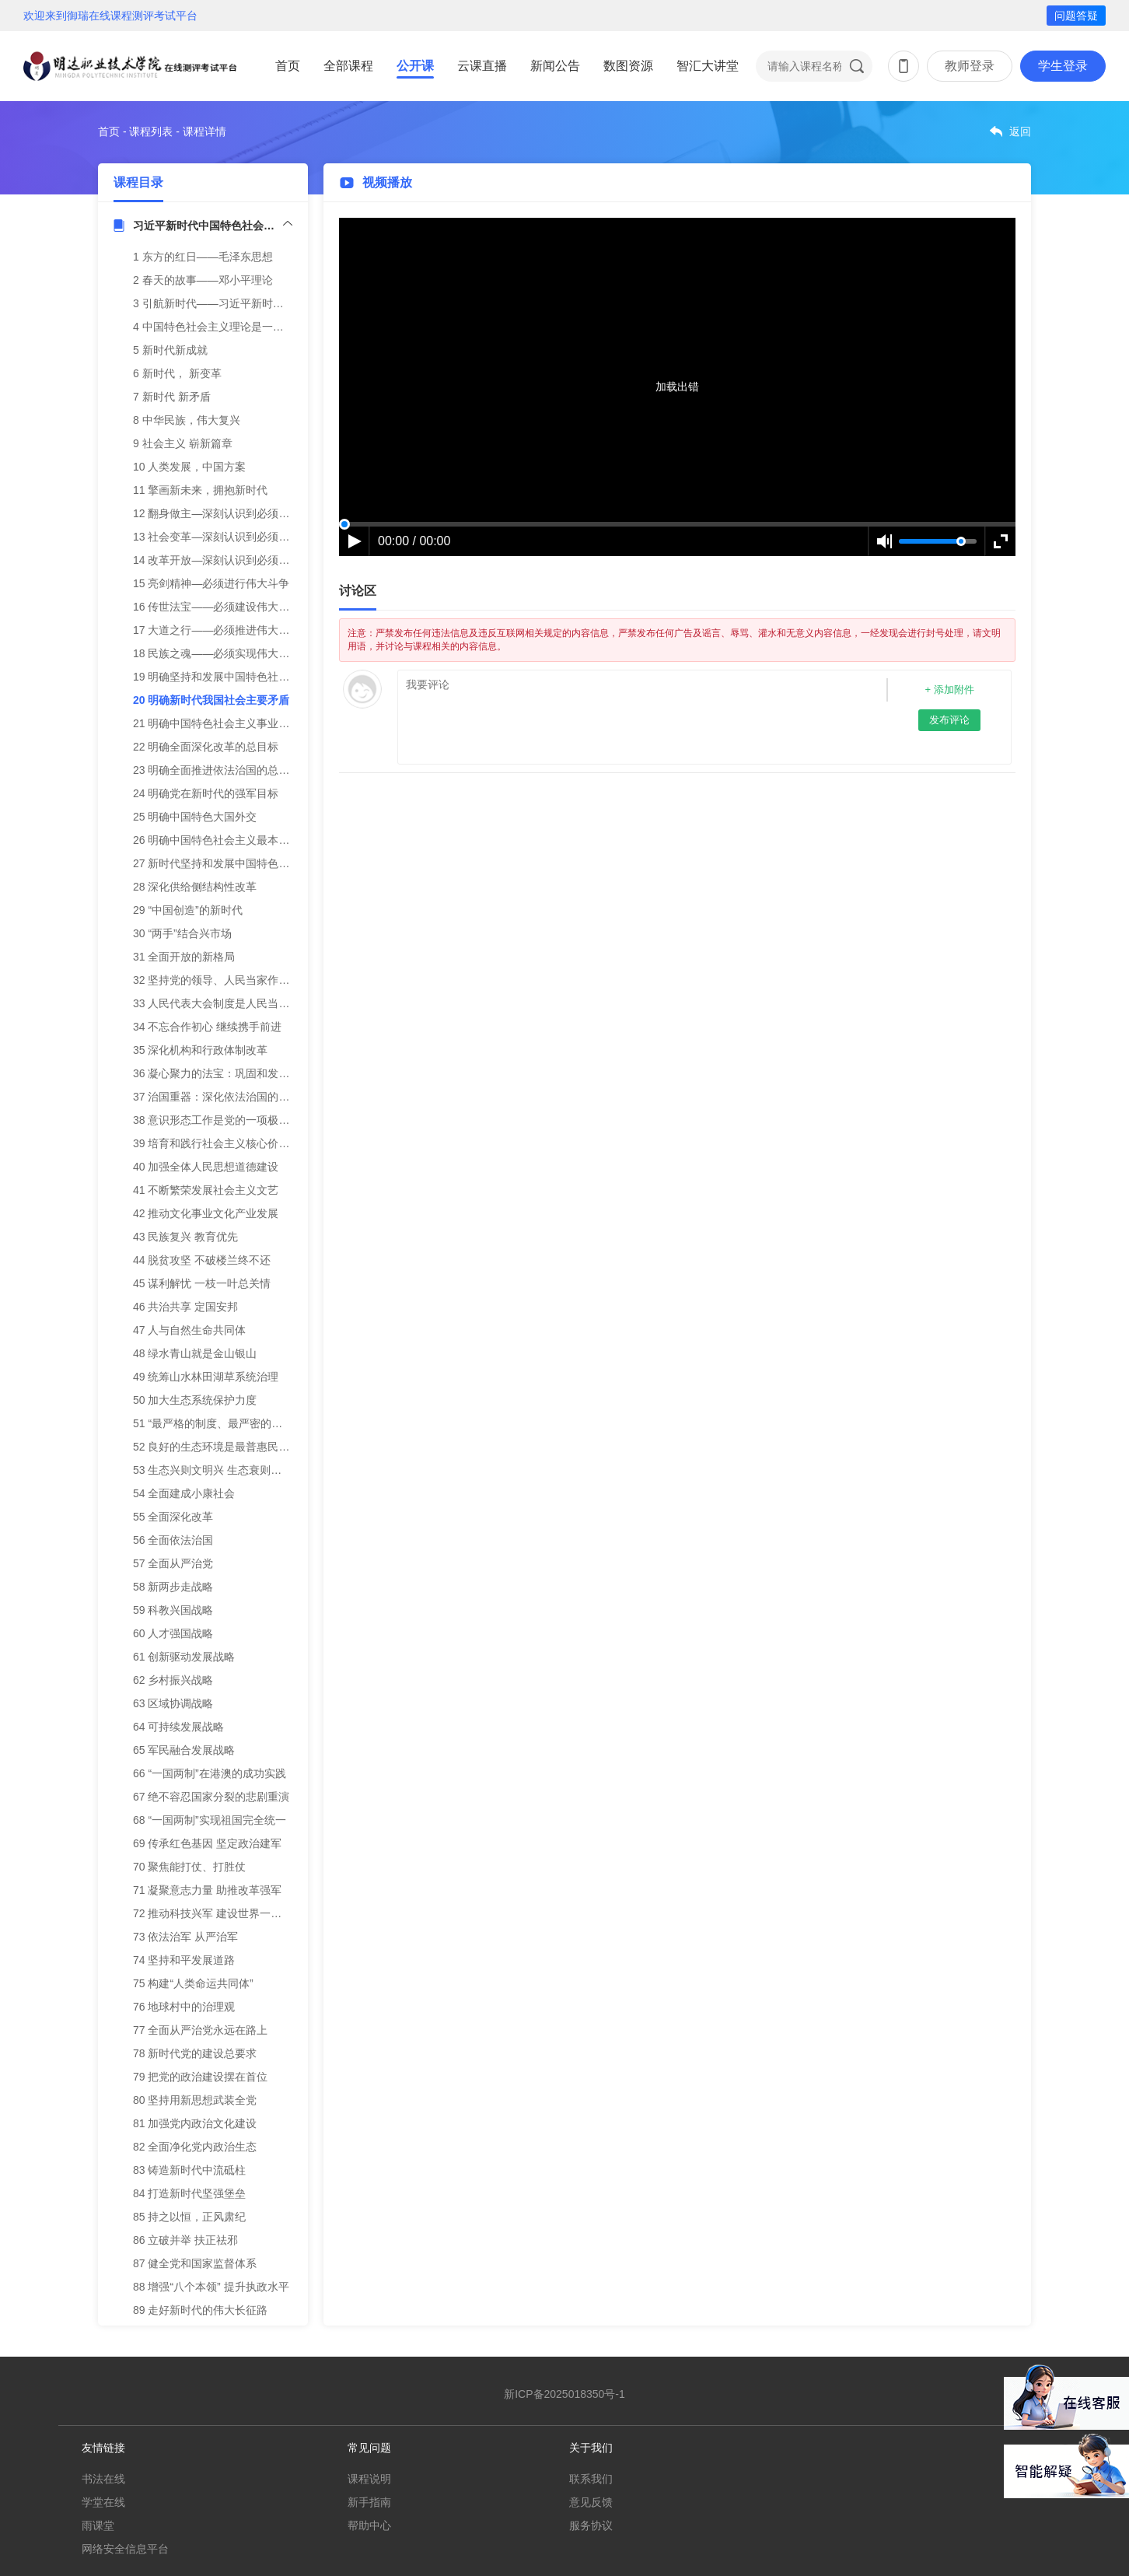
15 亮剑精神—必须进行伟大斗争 (211, 583)
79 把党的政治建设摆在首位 (200, 2076)
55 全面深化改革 (173, 1516)
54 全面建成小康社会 (184, 1493)
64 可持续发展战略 (178, 1726)
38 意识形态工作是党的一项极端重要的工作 (238, 1120)
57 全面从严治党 (173, 1563)
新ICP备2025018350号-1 (564, 2394)
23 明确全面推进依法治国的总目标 (216, 770)
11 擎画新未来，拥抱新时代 (200, 490)
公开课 (415, 65)
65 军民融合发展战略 (184, 1750)
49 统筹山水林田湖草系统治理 (205, 1376)
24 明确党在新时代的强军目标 (205, 793)
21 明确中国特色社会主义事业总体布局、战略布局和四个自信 (282, 723)
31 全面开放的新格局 (184, 956)
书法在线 (103, 2479)
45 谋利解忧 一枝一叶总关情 (202, 1283)
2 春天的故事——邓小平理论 (203, 280)
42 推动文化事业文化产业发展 (205, 1213)
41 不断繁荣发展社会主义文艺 (205, 1190)
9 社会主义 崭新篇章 (182, 443)
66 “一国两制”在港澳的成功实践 (209, 1773)
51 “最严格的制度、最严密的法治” (215, 1423)
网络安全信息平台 (125, 2549)
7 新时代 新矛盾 (172, 396)
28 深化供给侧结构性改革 (195, 886)
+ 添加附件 (949, 689)
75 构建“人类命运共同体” (193, 1983)
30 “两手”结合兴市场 (182, 933)
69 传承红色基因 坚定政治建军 (207, 1843)
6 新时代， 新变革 (177, 373)
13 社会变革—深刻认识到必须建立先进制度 (238, 536)
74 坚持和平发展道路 (184, 1960)
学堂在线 (103, 2502)
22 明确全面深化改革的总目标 (205, 746)
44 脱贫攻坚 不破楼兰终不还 (202, 1260)
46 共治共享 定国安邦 (185, 1306)
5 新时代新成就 (170, 350)
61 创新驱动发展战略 (184, 1656)
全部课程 (348, 65)
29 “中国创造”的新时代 (188, 910)
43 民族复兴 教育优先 (185, 1236)
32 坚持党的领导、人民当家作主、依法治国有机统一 (260, 980)
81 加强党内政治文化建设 (195, 2123)
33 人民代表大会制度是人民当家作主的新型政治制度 (260, 1003)
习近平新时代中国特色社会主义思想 (212, 225)
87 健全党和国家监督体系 (195, 2263)
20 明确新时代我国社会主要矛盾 (211, 700)
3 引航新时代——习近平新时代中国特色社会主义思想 (263, 303)
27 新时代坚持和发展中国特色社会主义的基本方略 (254, 863)
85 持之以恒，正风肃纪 (189, 2216)
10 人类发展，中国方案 (189, 466)
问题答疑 (1076, 15)
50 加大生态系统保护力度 (195, 1400)
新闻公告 (555, 65)
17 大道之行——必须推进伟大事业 (216, 630)
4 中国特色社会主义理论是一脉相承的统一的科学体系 (263, 326)
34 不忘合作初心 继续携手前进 (207, 1026)
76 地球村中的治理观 (184, 2006)
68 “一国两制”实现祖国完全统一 (209, 1820)
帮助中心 (369, 2525)
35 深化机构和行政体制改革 (200, 1050)
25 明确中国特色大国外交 (195, 816)
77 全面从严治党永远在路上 (200, 2030)
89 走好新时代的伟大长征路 (200, 2310)
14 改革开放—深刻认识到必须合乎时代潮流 (238, 560)
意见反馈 (591, 2502)
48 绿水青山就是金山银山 (195, 1353)
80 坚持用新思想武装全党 (195, 2100)
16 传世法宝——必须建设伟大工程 (216, 606)
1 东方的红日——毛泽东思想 (203, 256)
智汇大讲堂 (707, 65)
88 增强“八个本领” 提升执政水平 (211, 2286)
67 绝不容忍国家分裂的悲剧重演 (211, 1796)
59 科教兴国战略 (173, 1610)
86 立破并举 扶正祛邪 (185, 2240)
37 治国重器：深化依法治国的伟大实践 (227, 1096)
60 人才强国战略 (173, 1633)
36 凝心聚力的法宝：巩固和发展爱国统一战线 (244, 1073)
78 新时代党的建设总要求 (195, 2053)
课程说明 (369, 2479)
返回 (1020, 131)
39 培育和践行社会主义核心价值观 (216, 1143)
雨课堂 (98, 2525)
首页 (287, 65)
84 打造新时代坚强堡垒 (189, 2193)
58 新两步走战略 (173, 1586)
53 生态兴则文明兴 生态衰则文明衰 (218, 1470)
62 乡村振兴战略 (173, 1680)
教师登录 (969, 65)
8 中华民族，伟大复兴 (186, 420)
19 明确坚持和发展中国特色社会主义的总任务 (244, 676)
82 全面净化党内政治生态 (195, 2146)
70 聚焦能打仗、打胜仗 (189, 1866)
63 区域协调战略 (173, 1703)
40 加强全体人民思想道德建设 (205, 1166)
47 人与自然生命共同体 (189, 1330)
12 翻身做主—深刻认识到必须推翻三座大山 (238, 513)
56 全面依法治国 (173, 1540)
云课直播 (482, 65)
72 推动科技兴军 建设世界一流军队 (218, 1913)
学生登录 (1063, 65)
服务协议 (591, 2525)
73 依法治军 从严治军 (185, 1936)
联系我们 (591, 2479)
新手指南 (369, 2502)
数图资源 (628, 65)
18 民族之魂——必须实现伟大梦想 (216, 653)
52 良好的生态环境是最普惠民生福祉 (222, 1446)
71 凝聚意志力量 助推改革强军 (207, 1890)
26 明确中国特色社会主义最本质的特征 (227, 840)
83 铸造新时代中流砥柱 (189, 2170)
